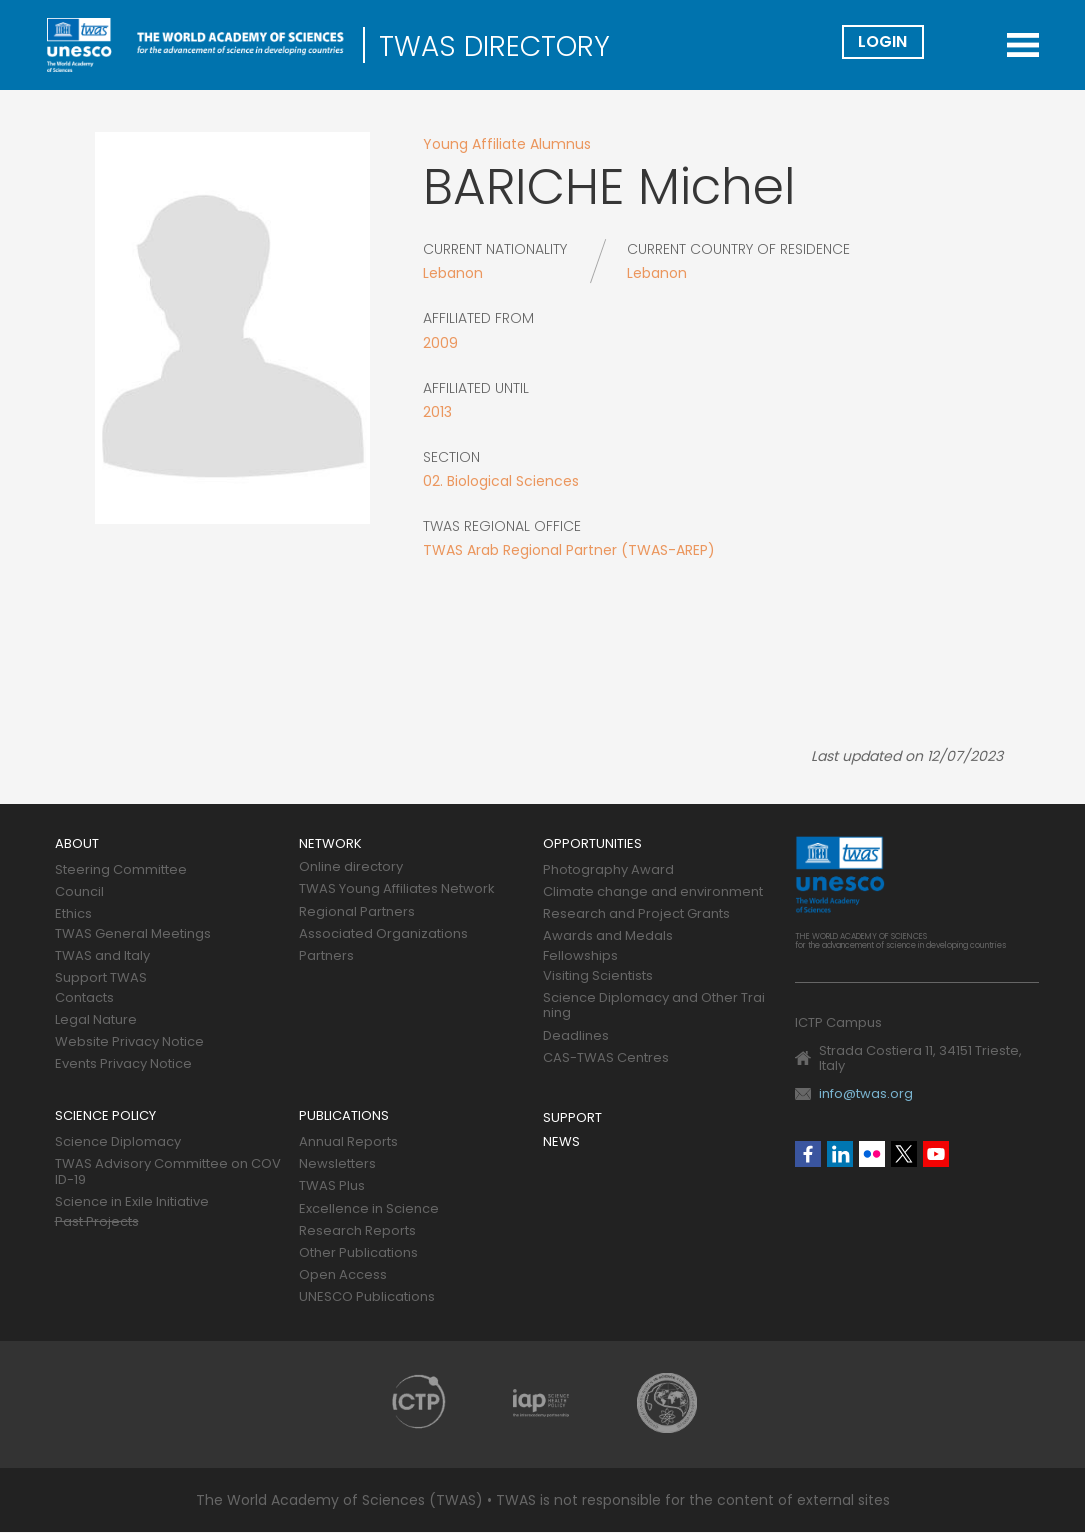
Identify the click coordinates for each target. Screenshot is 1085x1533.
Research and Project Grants (636, 914)
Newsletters (337, 1164)
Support (572, 1118)
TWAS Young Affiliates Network (397, 889)
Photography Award (608, 870)
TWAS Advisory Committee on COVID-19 (168, 1172)
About (77, 844)
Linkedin (840, 1154)
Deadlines (576, 1036)
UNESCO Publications (367, 1297)
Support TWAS (101, 978)
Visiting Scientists (598, 976)
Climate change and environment (653, 892)
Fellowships (580, 956)
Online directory (351, 867)
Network (330, 844)
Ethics (73, 914)
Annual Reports (348, 1142)
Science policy (105, 1116)
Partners (326, 956)
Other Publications (358, 1253)
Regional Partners (357, 912)
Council (79, 892)
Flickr (872, 1154)
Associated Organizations (383, 934)
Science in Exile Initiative (132, 1202)
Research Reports (357, 1231)
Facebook (808, 1154)
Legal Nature (96, 1020)
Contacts (84, 998)
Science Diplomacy (118, 1142)
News (561, 1142)
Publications (344, 1116)
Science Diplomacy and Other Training (654, 1006)
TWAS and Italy (102, 956)
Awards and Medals (608, 936)
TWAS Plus (332, 1186)
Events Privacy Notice (123, 1064)
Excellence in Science (369, 1209)
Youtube (936, 1154)
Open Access (343, 1275)
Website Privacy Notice (129, 1042)
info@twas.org (866, 1093)
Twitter (904, 1154)
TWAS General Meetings (133, 934)
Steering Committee (121, 870)
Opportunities (592, 844)
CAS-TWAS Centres (606, 1058)
